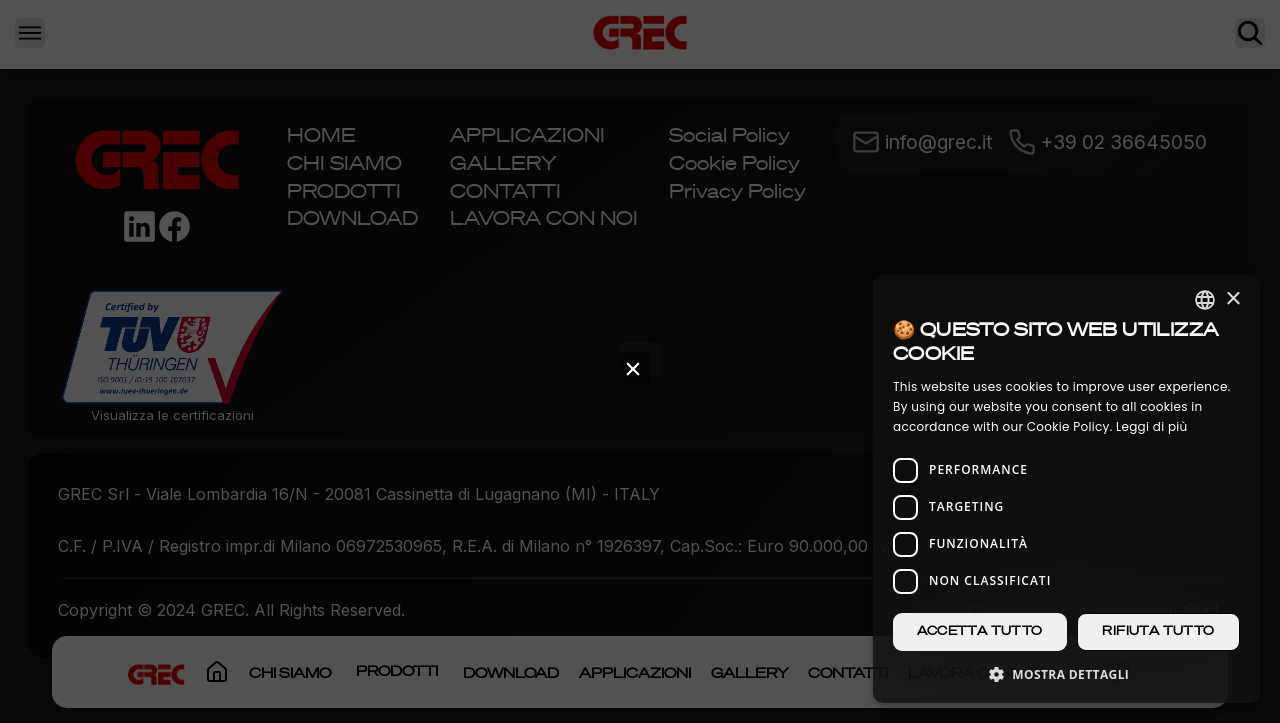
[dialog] (1066, 489)
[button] (1066, 673)
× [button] (1232, 299)
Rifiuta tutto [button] (1158, 632)
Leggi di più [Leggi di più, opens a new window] (1152, 426)
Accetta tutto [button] (979, 632)
